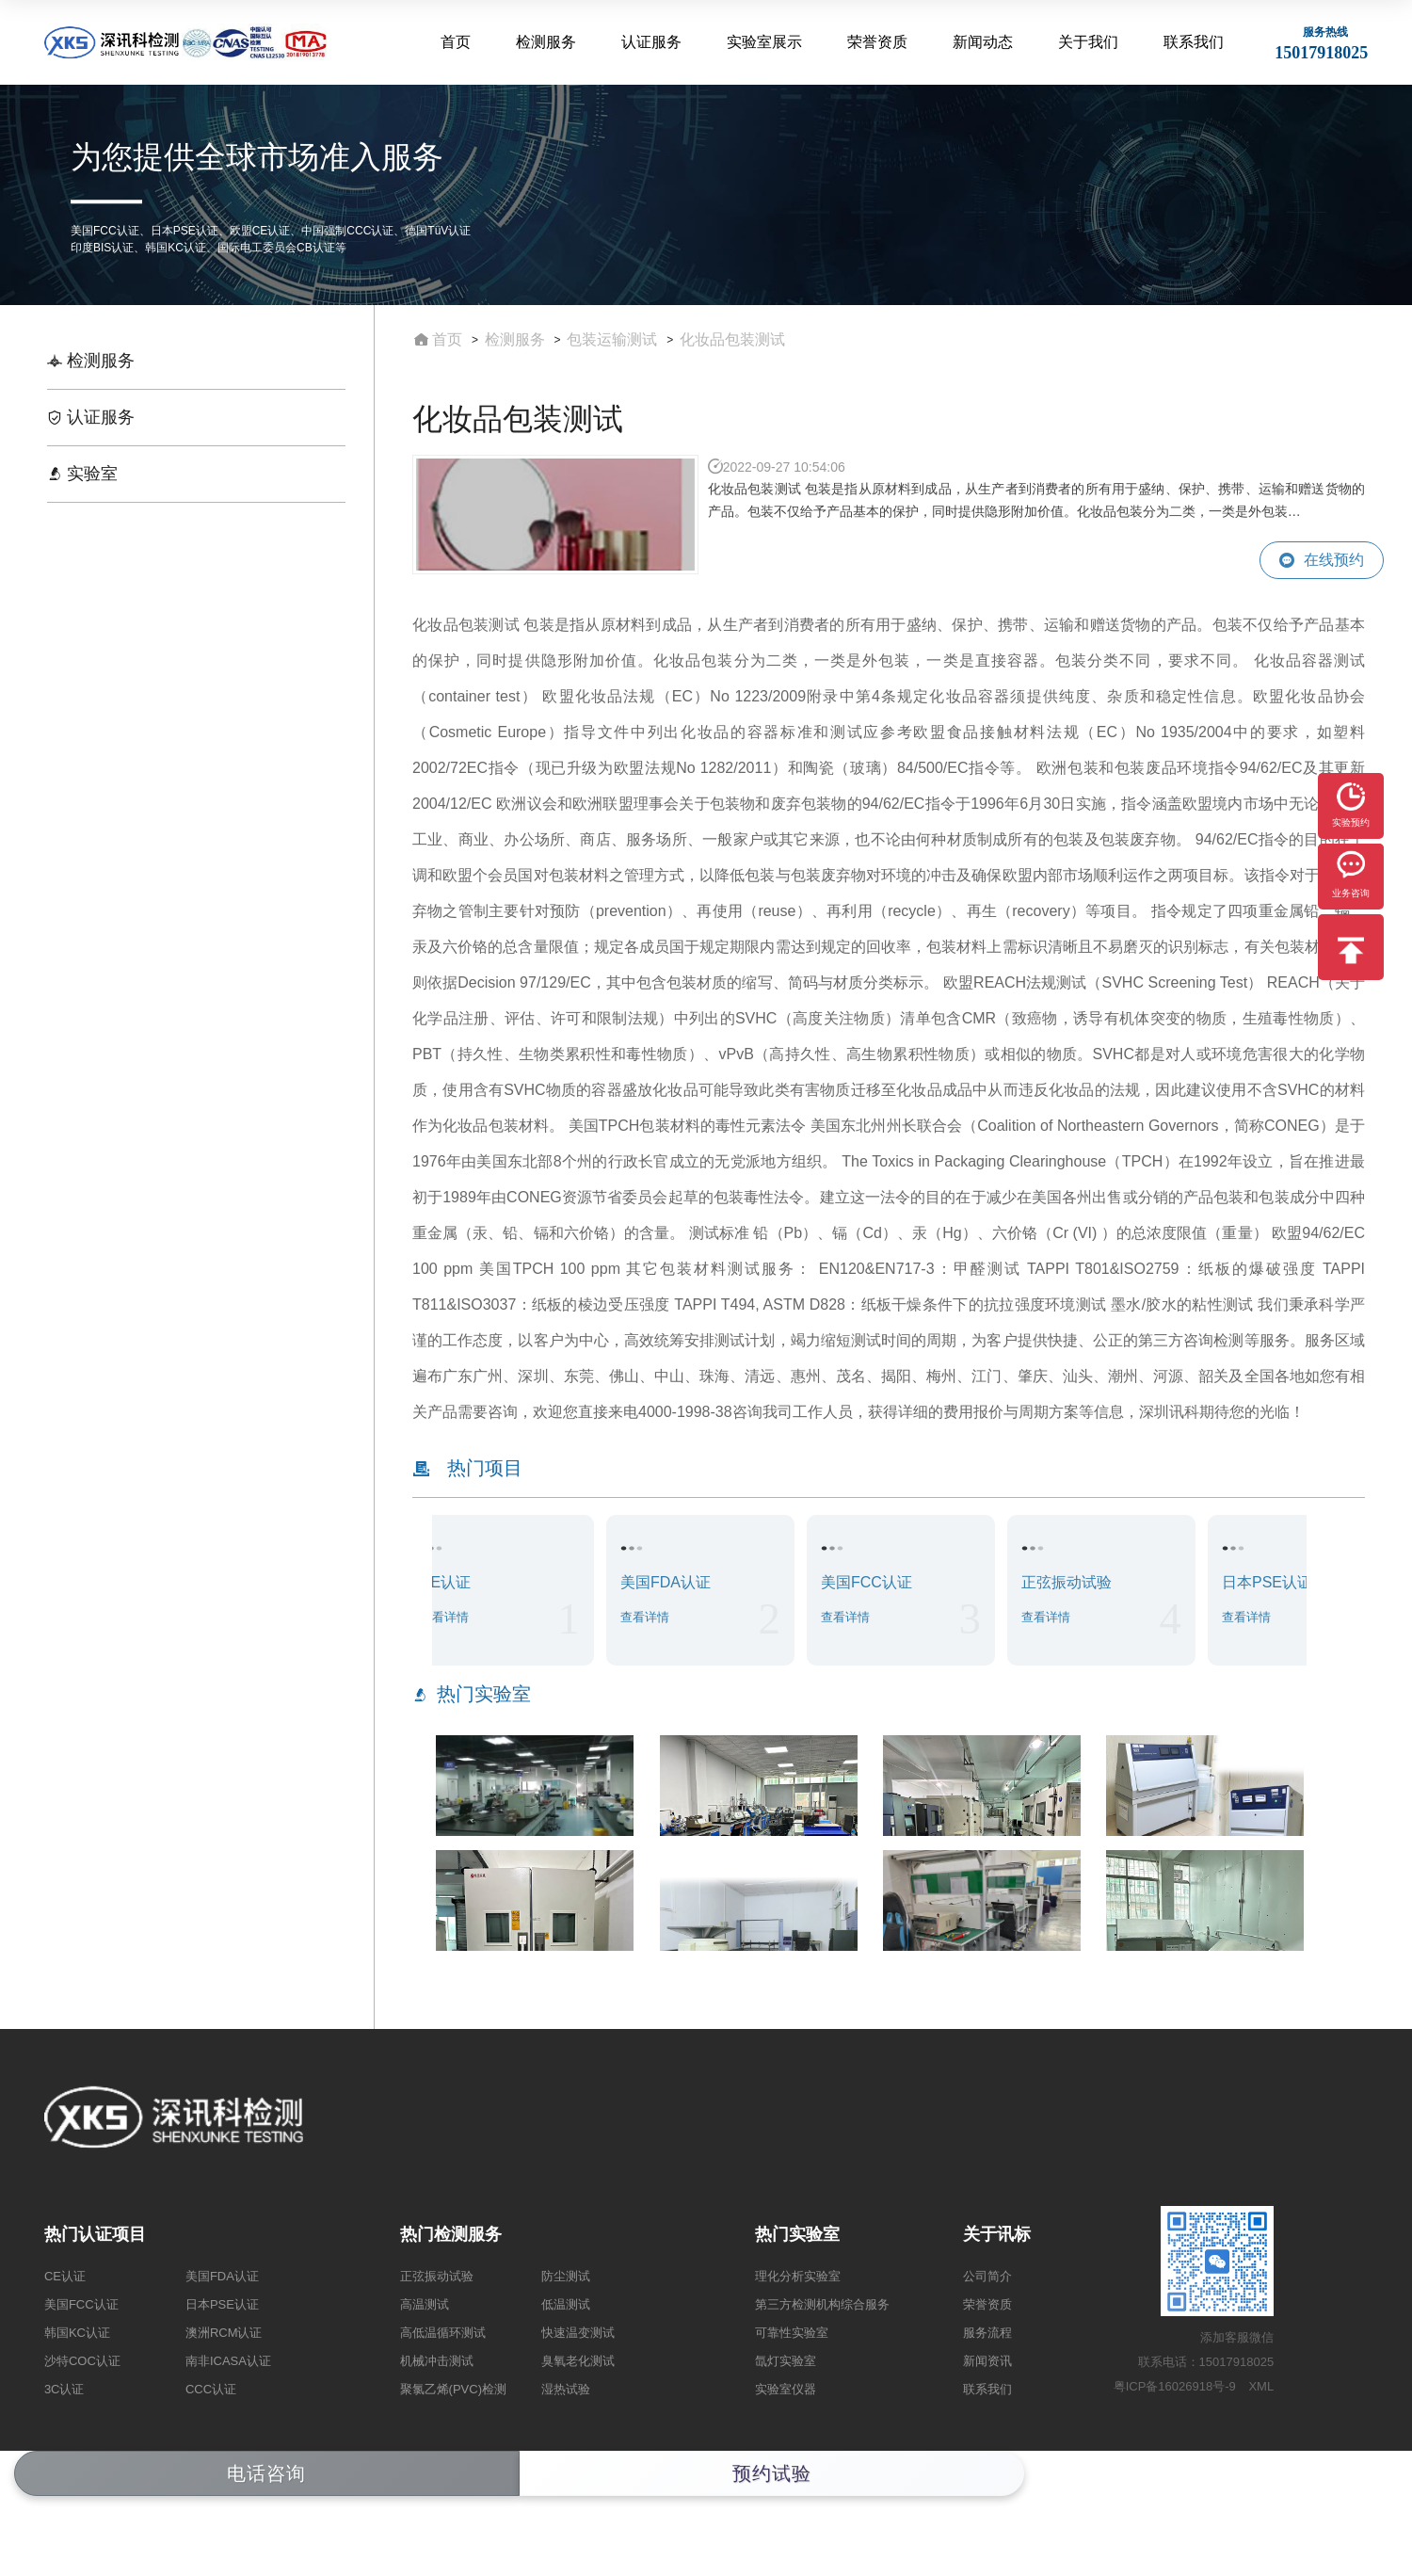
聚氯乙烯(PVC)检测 (453, 2389)
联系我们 (1193, 42)
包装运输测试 (612, 339)
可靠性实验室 (791, 2333)
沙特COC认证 (82, 2361)
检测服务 (550, 42)
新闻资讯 (987, 2361)
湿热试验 (565, 2389)
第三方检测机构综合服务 (822, 2304)
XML (1261, 2386)
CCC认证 (210, 2389)
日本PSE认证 (222, 2304)
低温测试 (565, 2304)
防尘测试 (565, 2276)
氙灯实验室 (785, 2361)
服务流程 (987, 2333)
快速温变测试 (578, 2333)
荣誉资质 (879, 42)
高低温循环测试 (443, 2333)
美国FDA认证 (222, 2276)
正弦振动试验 (436, 2276)
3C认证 (64, 2389)
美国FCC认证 (81, 2304)
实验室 (82, 473)
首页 (459, 42)
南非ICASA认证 (228, 2361)
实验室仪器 (785, 2389)
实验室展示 (767, 42)
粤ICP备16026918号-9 (1175, 2386)
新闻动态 (984, 42)
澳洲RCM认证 (224, 2333)
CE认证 (65, 2276)
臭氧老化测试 (578, 2361)
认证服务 (654, 42)
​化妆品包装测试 (732, 339)
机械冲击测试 (436, 2361)
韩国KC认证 (77, 2333)
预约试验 (771, 2473)
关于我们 (1089, 42)
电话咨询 (266, 2473)
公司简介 (987, 2276)
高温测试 (424, 2304)
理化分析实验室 (798, 2276)
